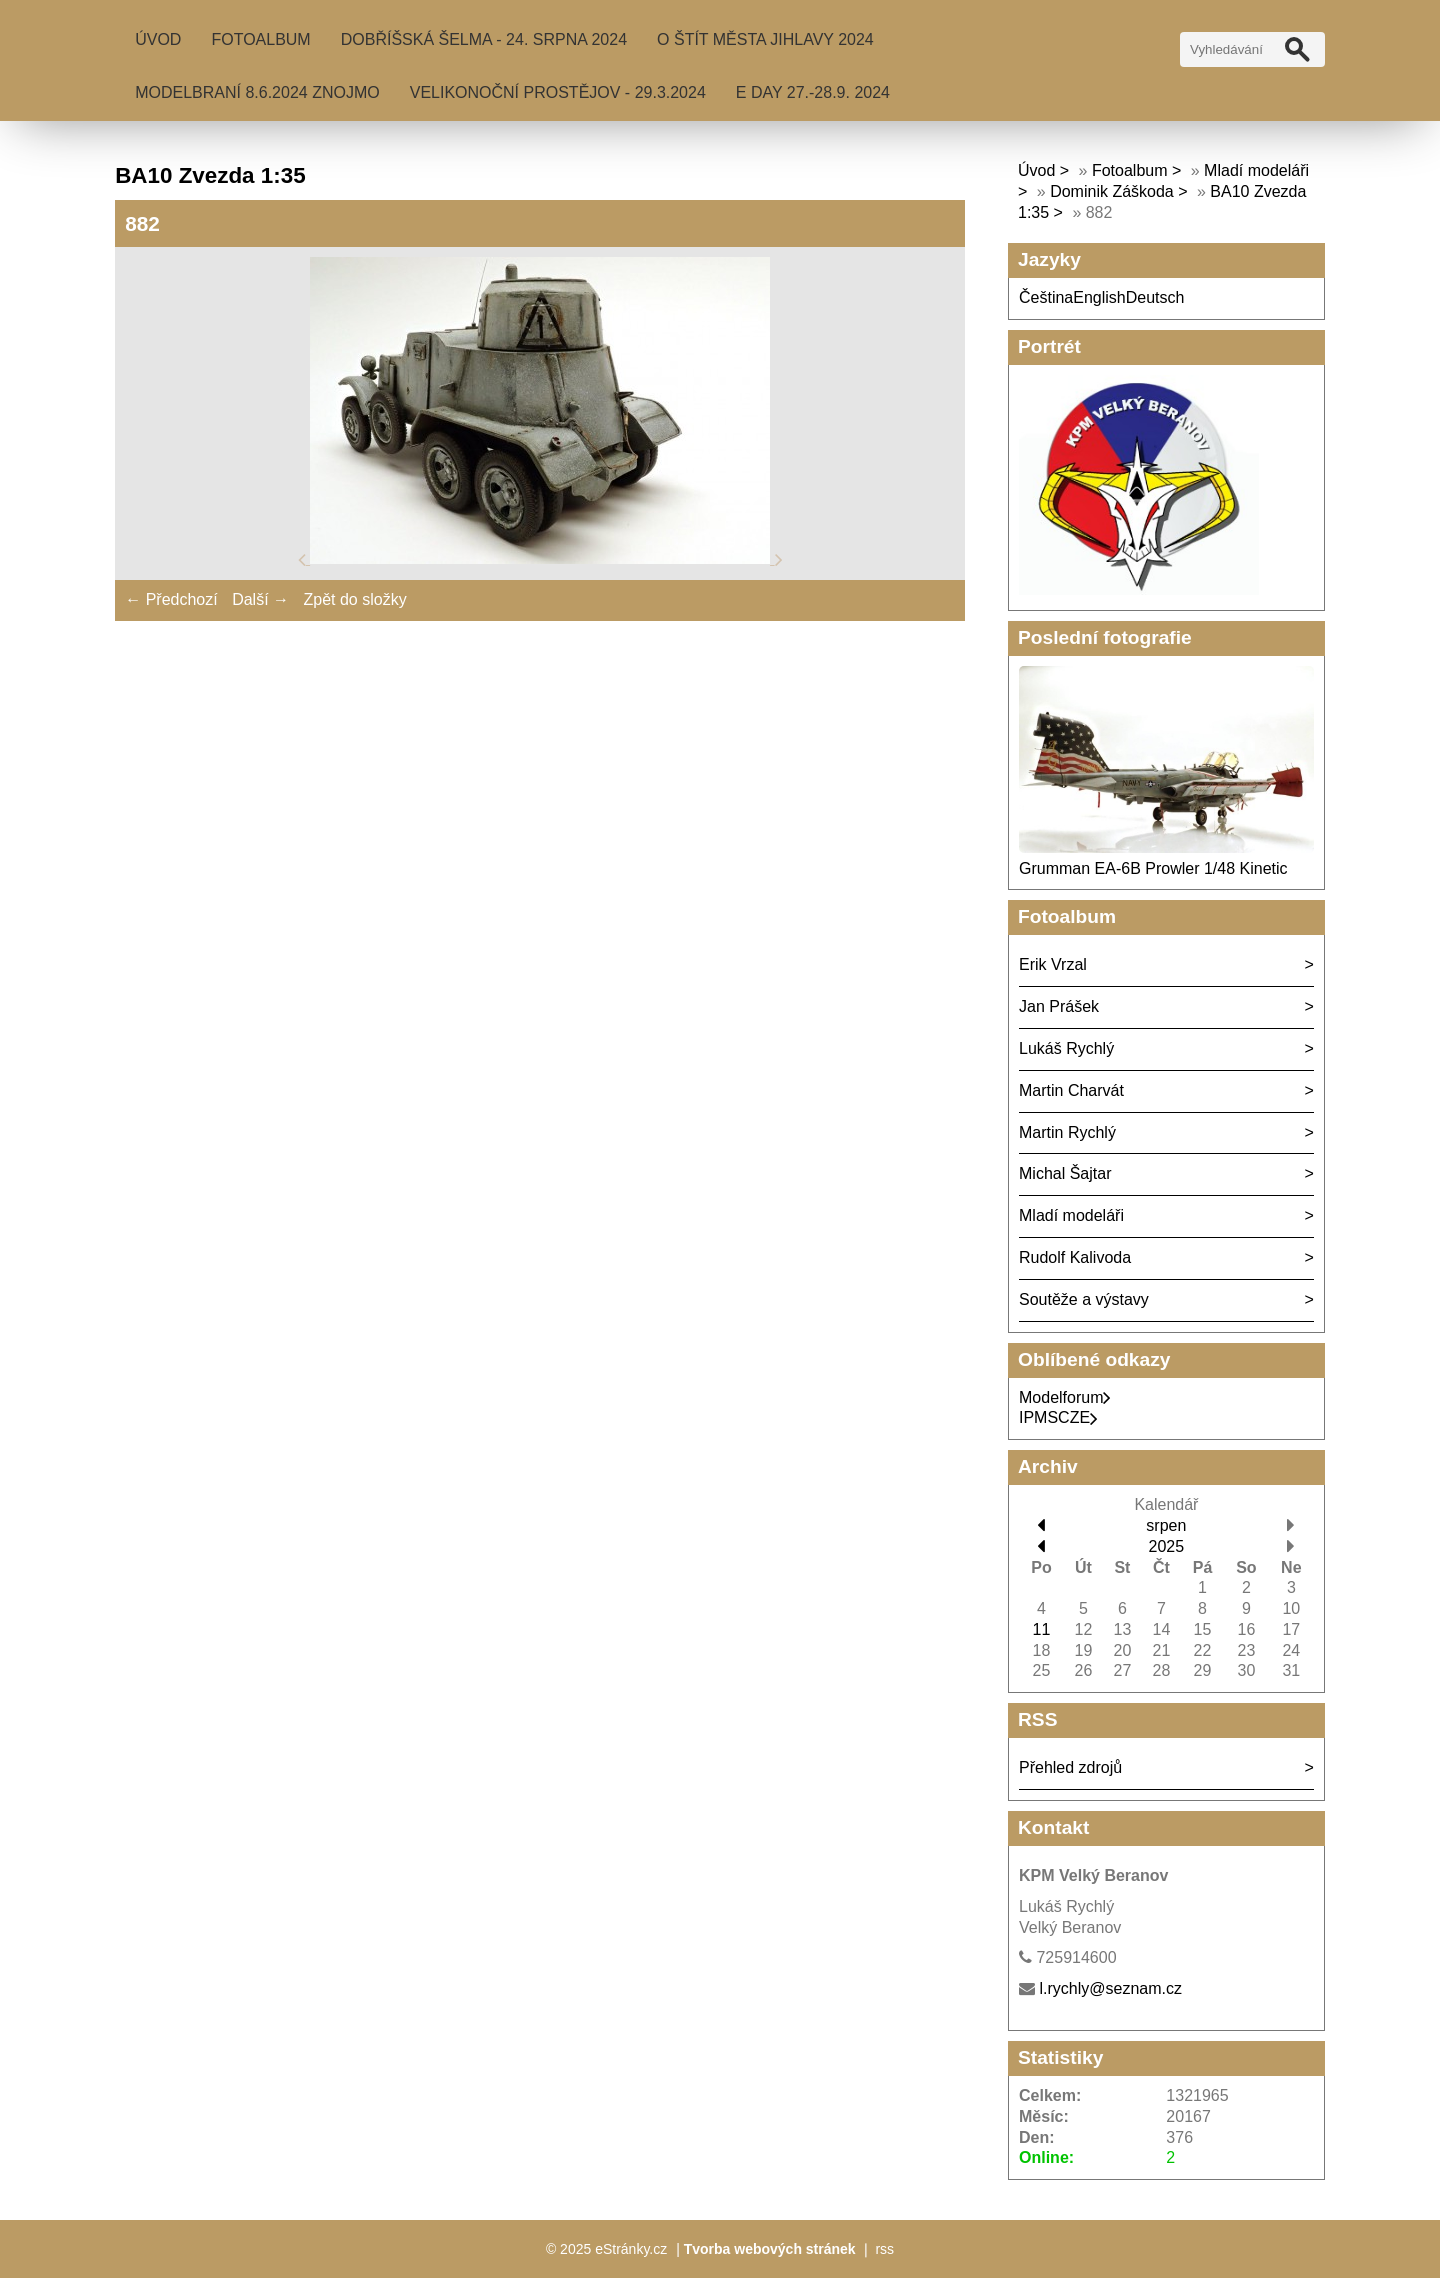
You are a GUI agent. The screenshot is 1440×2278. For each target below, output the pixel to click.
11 (1042, 1629)
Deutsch (1155, 297)
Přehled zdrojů (1070, 1767)
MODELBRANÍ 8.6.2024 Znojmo (257, 92)
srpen (1166, 1525)
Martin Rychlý (1067, 1132)
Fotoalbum (260, 39)
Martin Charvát (1071, 1090)
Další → (260, 599)
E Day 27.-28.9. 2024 (813, 92)
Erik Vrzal (1053, 964)
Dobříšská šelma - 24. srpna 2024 (484, 39)
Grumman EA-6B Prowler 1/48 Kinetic (1153, 868)
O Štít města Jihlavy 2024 (765, 39)
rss (884, 2249)
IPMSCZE (1058, 1417)
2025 (1167, 1546)
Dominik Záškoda (1112, 191)
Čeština (1046, 297)
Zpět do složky (354, 599)
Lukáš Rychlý (1066, 1048)
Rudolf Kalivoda (1075, 1257)
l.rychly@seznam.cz (1110, 1988)
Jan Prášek (1059, 1006)
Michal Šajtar (1065, 1173)
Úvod (158, 39)
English (1099, 297)
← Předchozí (171, 599)
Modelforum (1065, 1397)
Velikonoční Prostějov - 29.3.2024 (558, 92)
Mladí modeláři (1071, 1215)
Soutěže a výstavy (1084, 1299)
